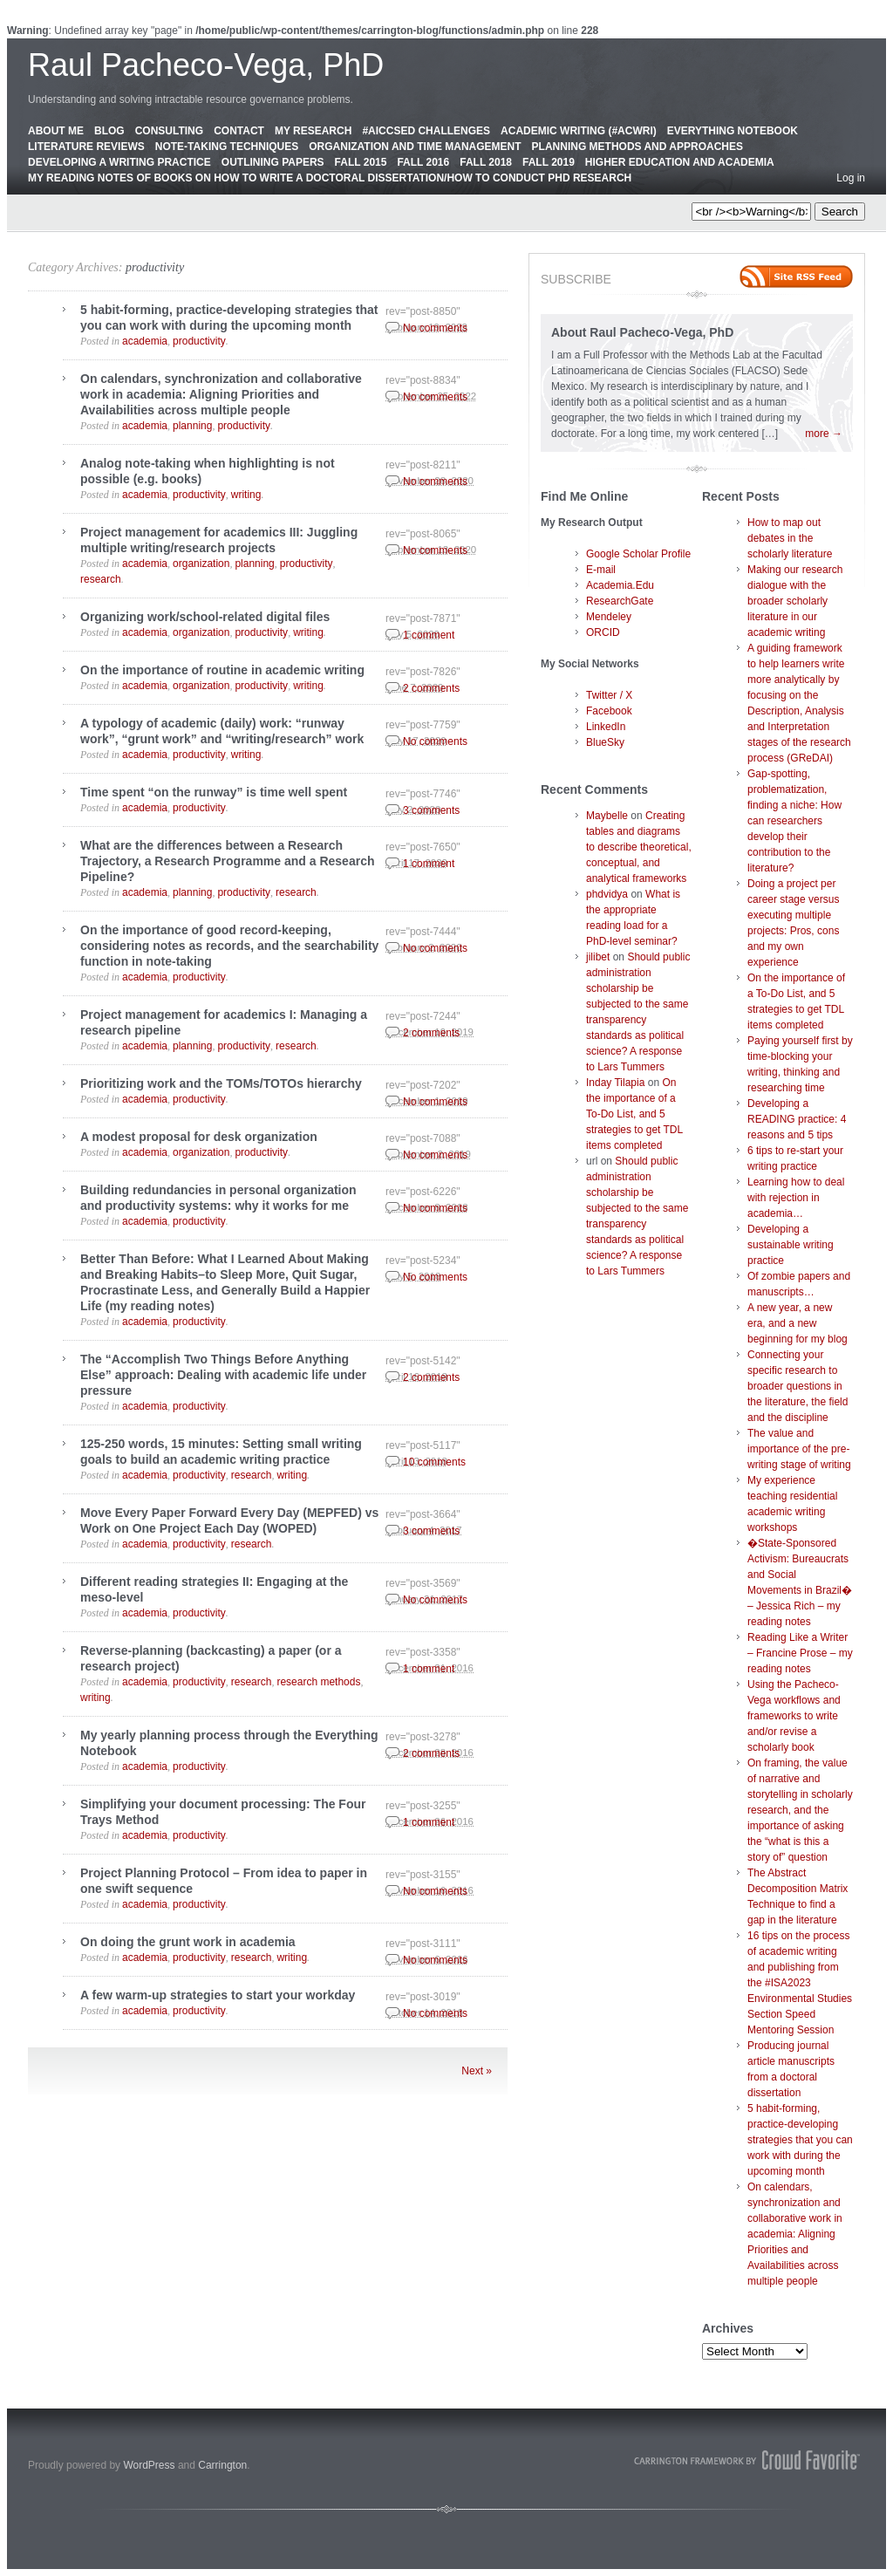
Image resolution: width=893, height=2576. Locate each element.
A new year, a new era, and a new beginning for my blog (797, 1323)
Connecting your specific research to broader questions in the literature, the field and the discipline (797, 1386)
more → (823, 433)
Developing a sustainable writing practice (790, 1245)
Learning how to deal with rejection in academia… (795, 1198)
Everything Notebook (732, 131)
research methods (318, 1682)
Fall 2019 (548, 162)
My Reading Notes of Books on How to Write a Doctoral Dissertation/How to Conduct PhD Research (329, 178)
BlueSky (605, 742)
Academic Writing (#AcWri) (579, 131)
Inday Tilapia (615, 1082)
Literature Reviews (86, 146)
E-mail (601, 570)
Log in (850, 178)
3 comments (431, 810)
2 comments (431, 688)
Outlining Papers (273, 162)
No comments (435, 328)
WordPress (148, 2465)
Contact (239, 131)
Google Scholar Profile (638, 554)
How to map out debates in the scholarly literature (789, 538)
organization (201, 563)
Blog (109, 131)
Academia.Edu (620, 585)
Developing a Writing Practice (119, 162)
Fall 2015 (361, 162)
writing (246, 495)
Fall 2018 (486, 162)
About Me (56, 131)
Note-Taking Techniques (226, 146)
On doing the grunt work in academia (188, 1942)
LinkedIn (605, 727)
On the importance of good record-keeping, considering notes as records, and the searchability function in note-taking (229, 945)
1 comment (428, 635)
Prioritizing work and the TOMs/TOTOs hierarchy (221, 1083)
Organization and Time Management (415, 146)
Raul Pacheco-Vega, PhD (206, 65)
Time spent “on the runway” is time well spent (213, 792)
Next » (476, 2071)
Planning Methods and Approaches (637, 146)
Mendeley (608, 617)
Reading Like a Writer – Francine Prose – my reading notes (800, 1653)
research (100, 579)
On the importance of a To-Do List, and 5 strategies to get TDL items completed (634, 1113)
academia (144, 341)
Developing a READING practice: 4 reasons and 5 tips (796, 1119)
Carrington (222, 2465)
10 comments (434, 1462)
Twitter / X (609, 695)
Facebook (609, 711)
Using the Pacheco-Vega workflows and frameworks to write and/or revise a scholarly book (794, 1715)
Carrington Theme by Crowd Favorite (747, 2460)
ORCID (603, 632)
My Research (313, 131)
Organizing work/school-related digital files (205, 617)
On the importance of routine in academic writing (222, 670)
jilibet (598, 957)
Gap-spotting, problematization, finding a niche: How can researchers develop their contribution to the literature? (794, 821)
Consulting (169, 131)
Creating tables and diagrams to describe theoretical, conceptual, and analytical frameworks (639, 847)
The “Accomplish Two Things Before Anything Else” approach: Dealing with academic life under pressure (223, 1374)
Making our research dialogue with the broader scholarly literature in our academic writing (794, 601)
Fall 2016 (423, 162)
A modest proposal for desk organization (198, 1137)
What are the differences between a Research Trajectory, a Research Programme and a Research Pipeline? (227, 861)
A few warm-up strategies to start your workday (217, 1995)
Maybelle (607, 816)
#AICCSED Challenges (426, 131)
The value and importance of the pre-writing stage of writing (799, 1449)
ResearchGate (619, 601)
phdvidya (607, 894)
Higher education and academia (679, 162)
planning (192, 426)
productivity (155, 267)
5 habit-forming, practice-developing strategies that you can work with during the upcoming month (800, 2139)
